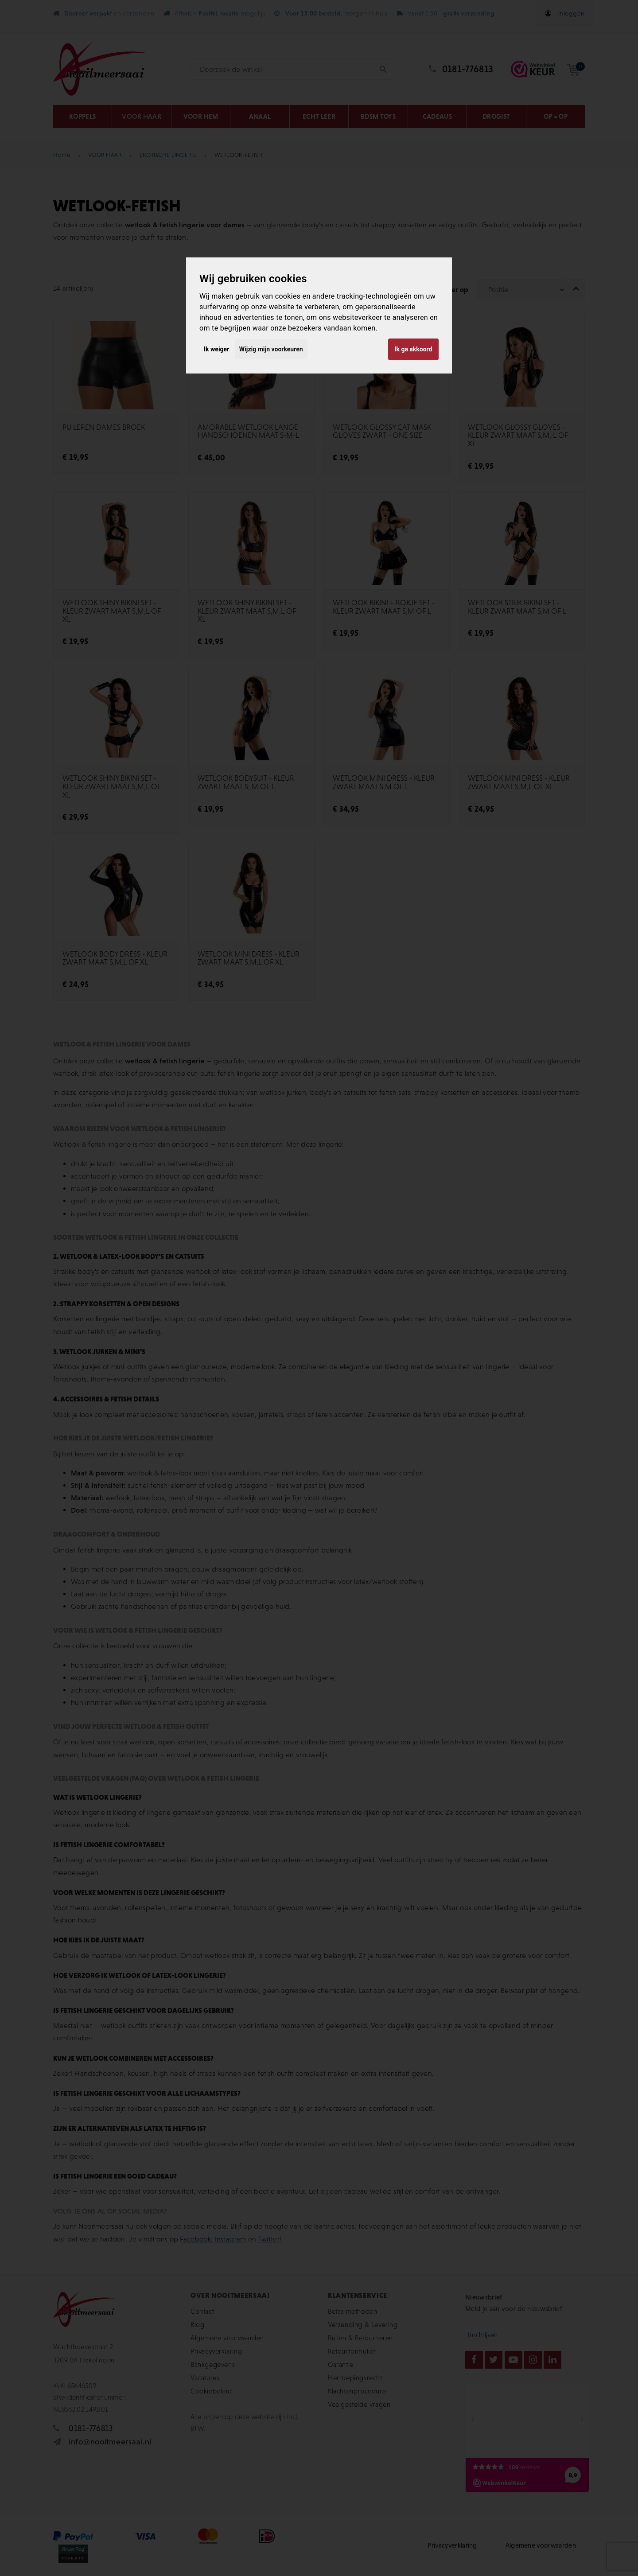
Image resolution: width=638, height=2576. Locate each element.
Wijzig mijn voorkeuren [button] (271, 349)
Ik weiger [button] (216, 349)
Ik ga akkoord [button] (413, 349)
